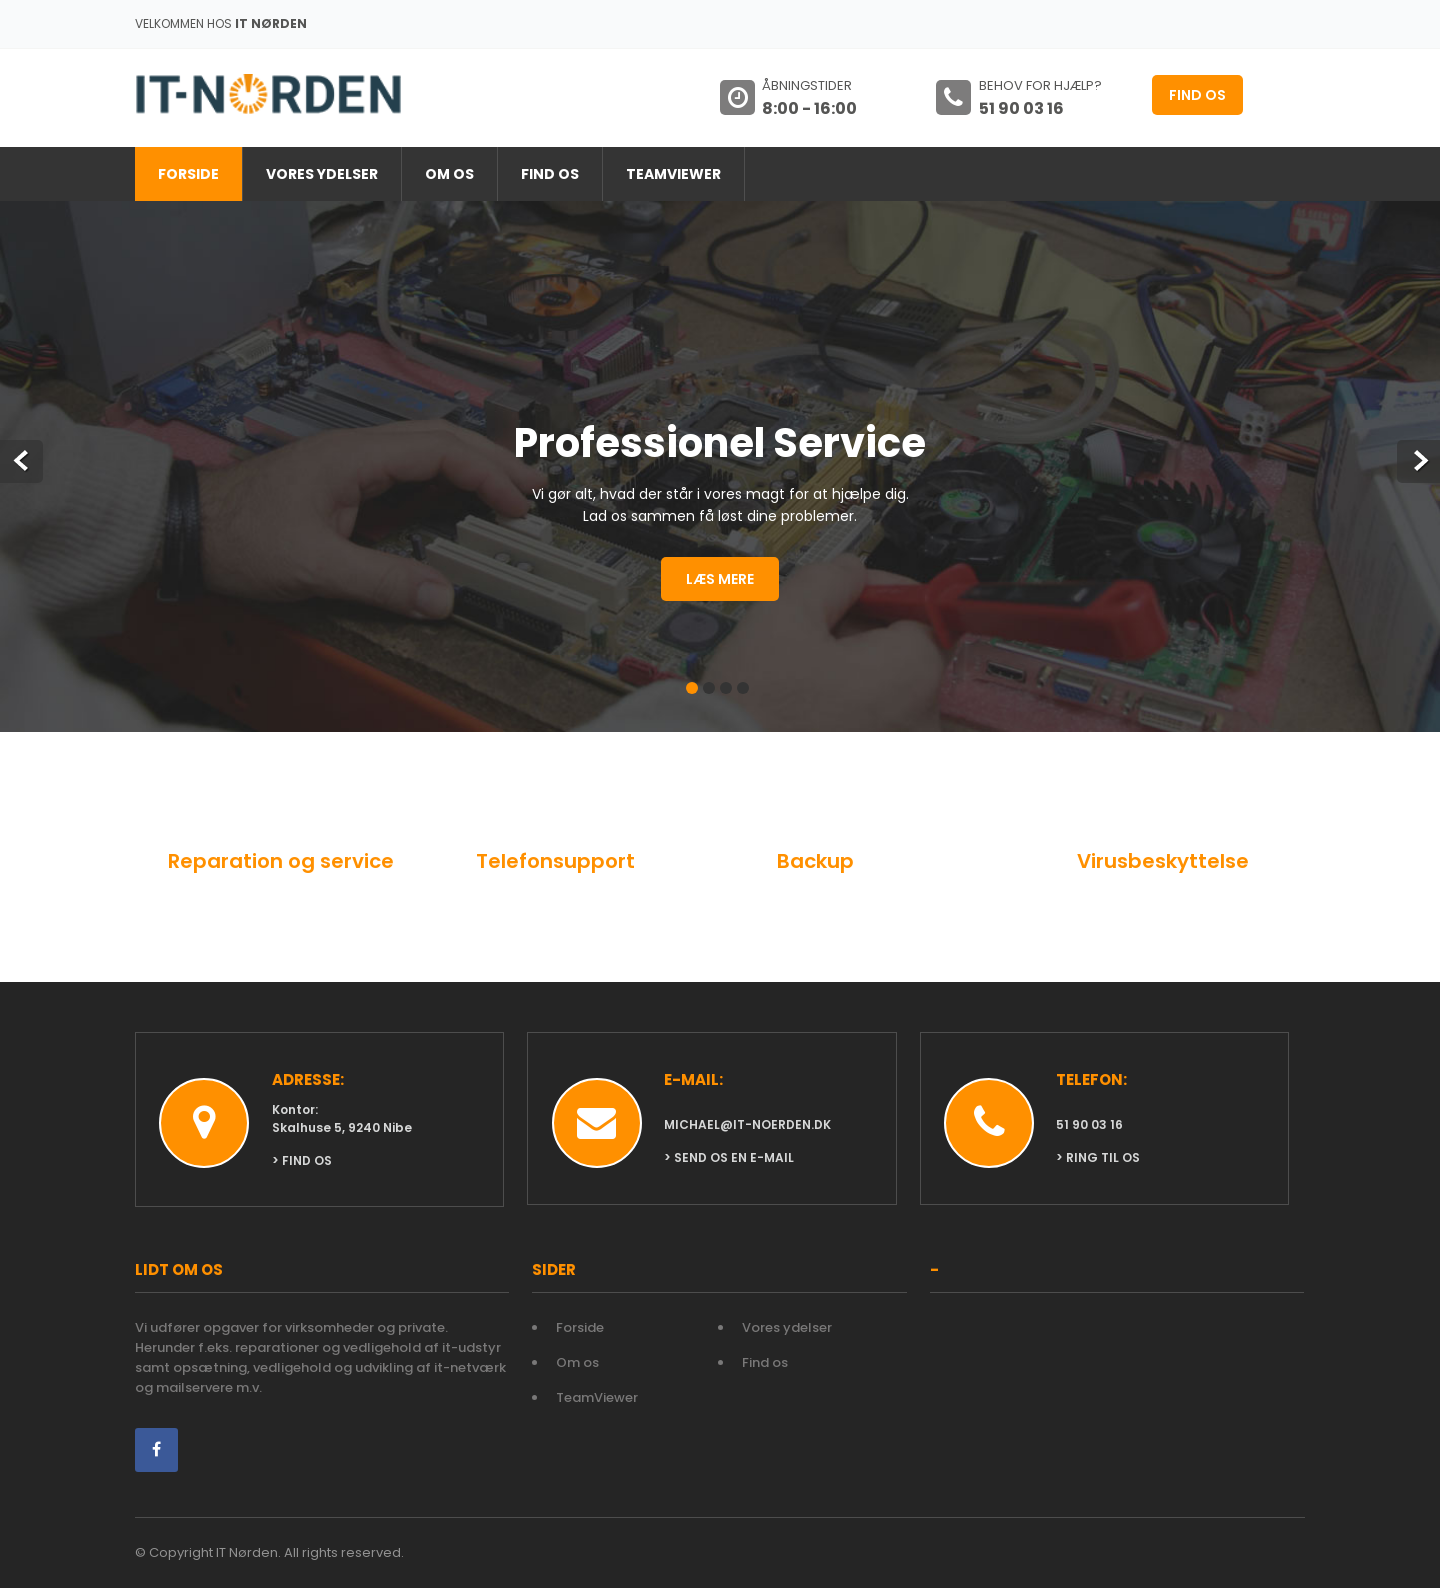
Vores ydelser (322, 174)
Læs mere (720, 579)
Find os (1197, 95)
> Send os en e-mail (729, 1157)
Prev (21, 461)
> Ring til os (1098, 1157)
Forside (188, 174)
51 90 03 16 (1089, 1124)
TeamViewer (673, 174)
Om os (449, 174)
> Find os (302, 1160)
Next (1418, 461)
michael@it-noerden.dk (747, 1124)
